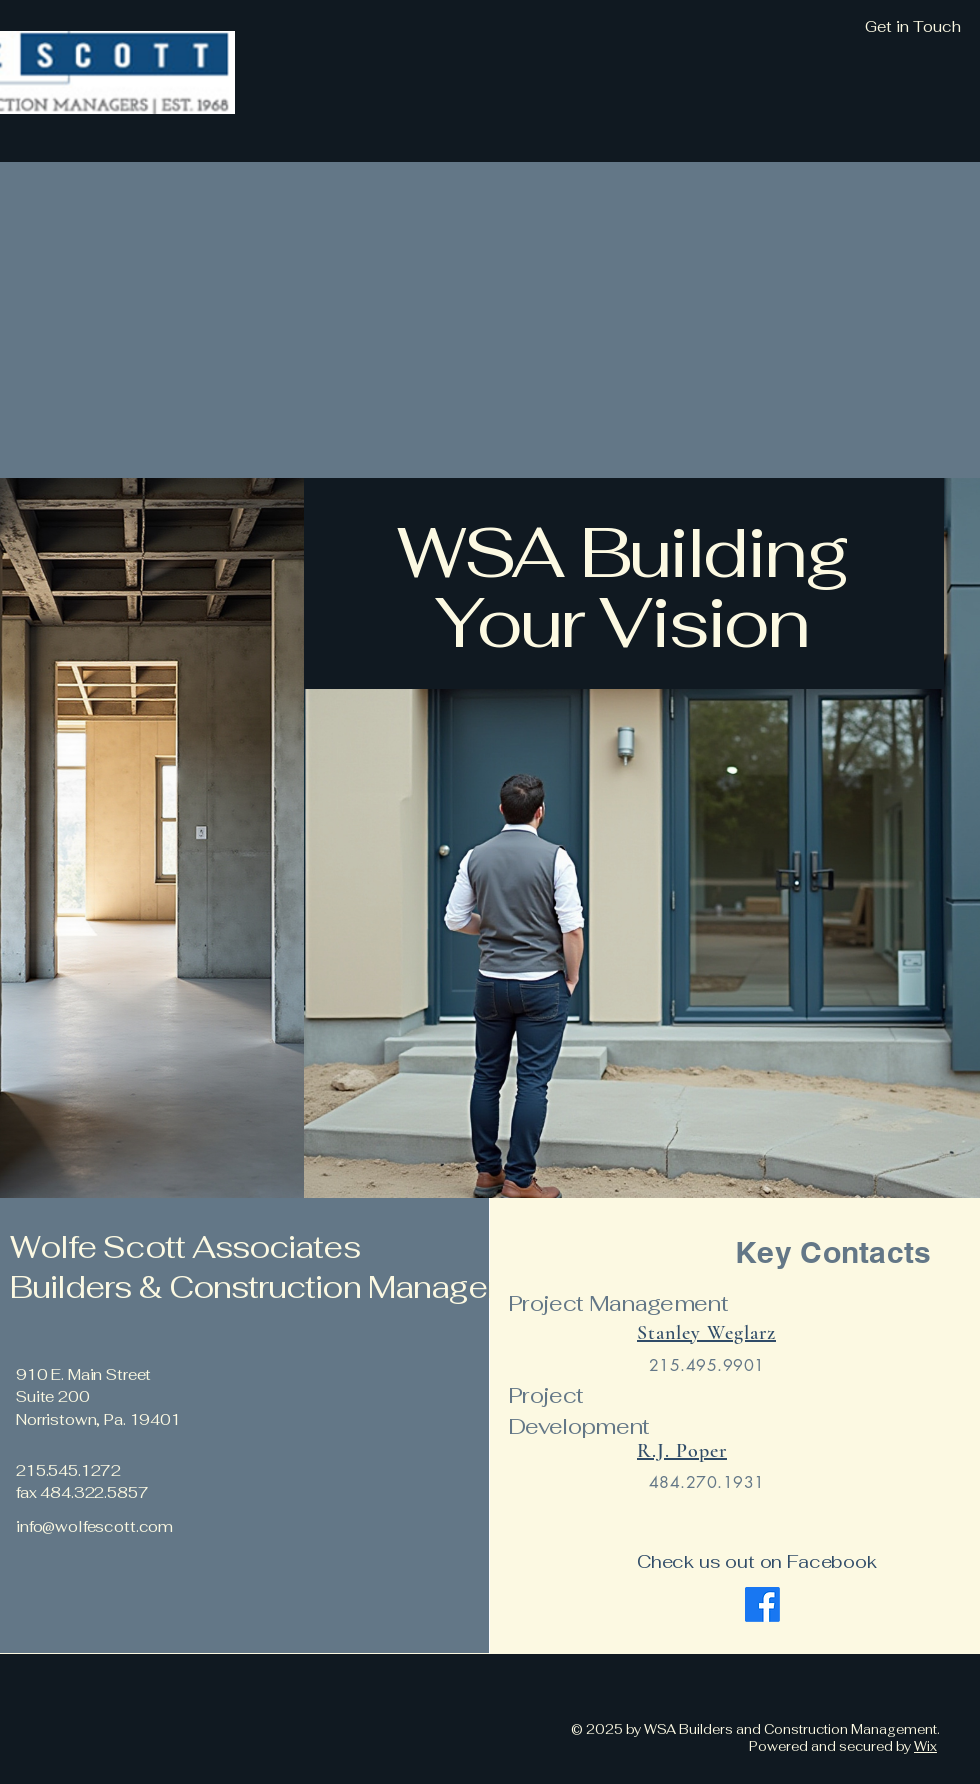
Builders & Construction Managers (265, 1287)
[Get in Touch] (805, 27)
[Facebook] (762, 1604)
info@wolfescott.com (94, 1526)
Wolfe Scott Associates (185, 1247)
